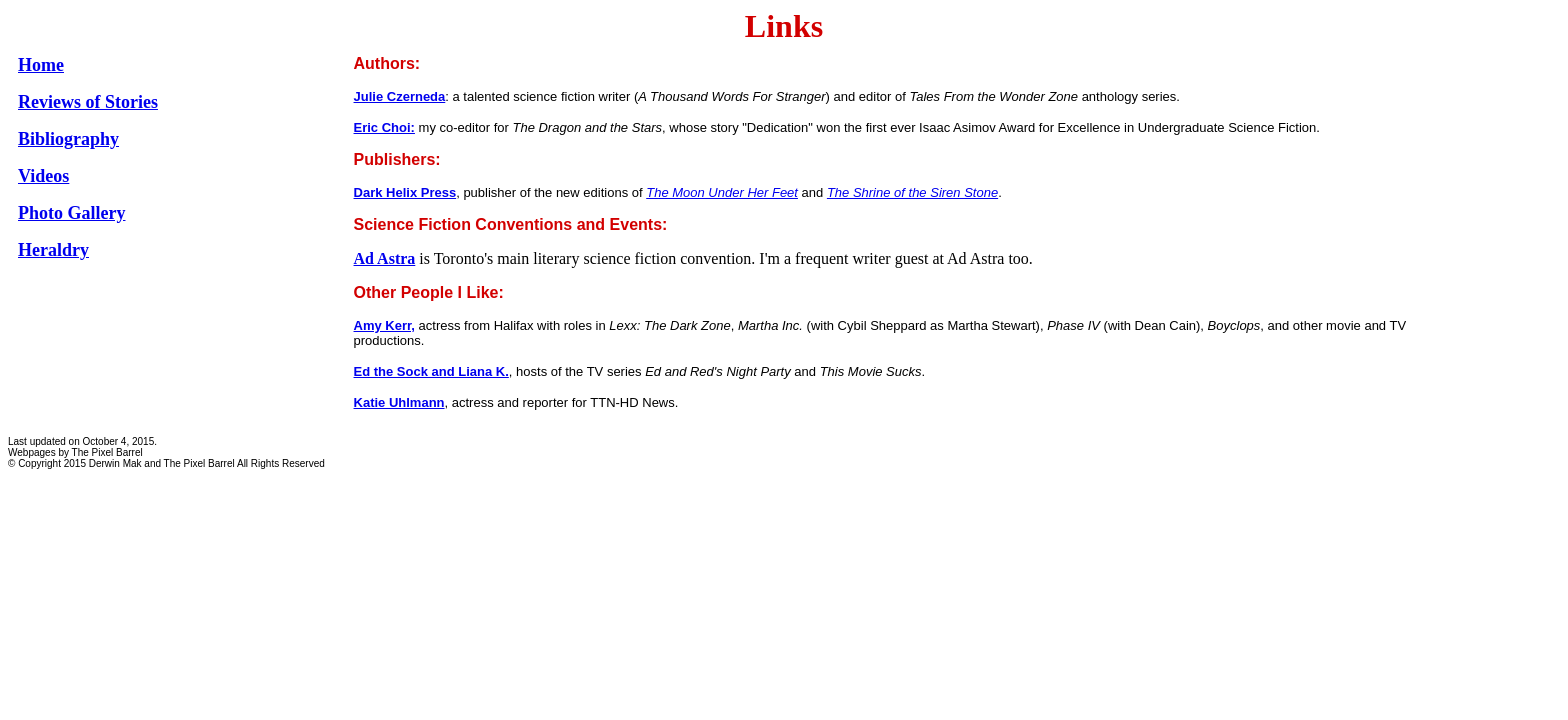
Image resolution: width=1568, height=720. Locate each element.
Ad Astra (385, 258)
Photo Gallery (71, 213)
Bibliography (68, 139)
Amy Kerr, (384, 325)
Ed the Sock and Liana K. (431, 371)
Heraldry (53, 250)
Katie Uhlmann (399, 402)
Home (41, 65)
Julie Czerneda (400, 96)
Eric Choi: (384, 127)
